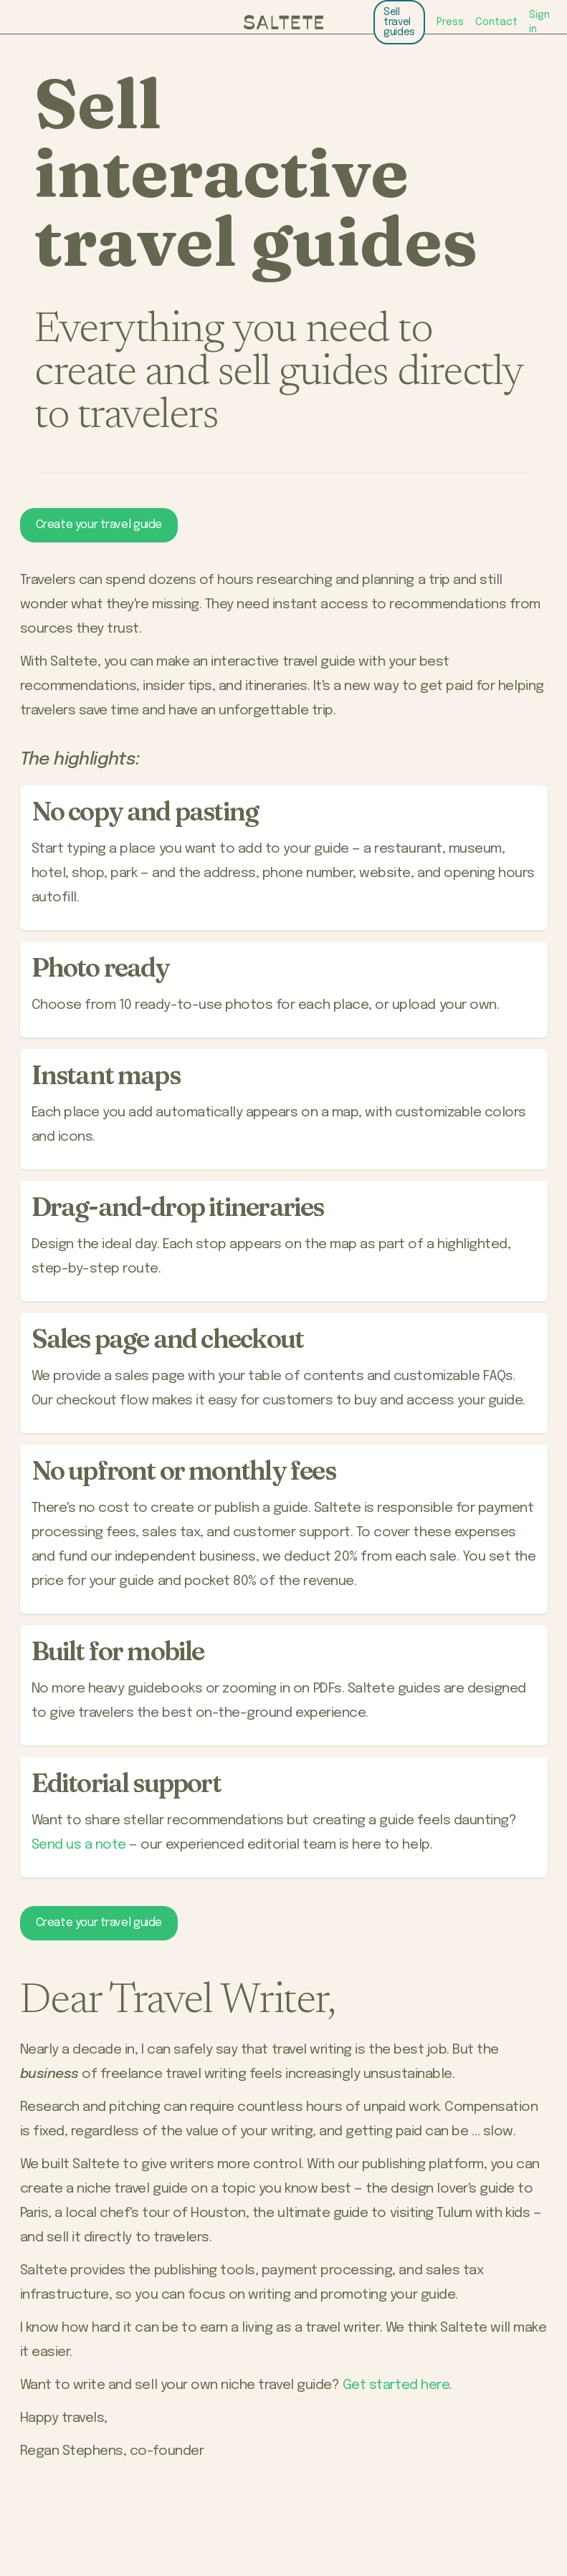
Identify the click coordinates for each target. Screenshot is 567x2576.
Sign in (539, 22)
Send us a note (79, 1845)
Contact (496, 22)
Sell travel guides (399, 22)
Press (450, 22)
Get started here (396, 2385)
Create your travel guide (99, 525)
